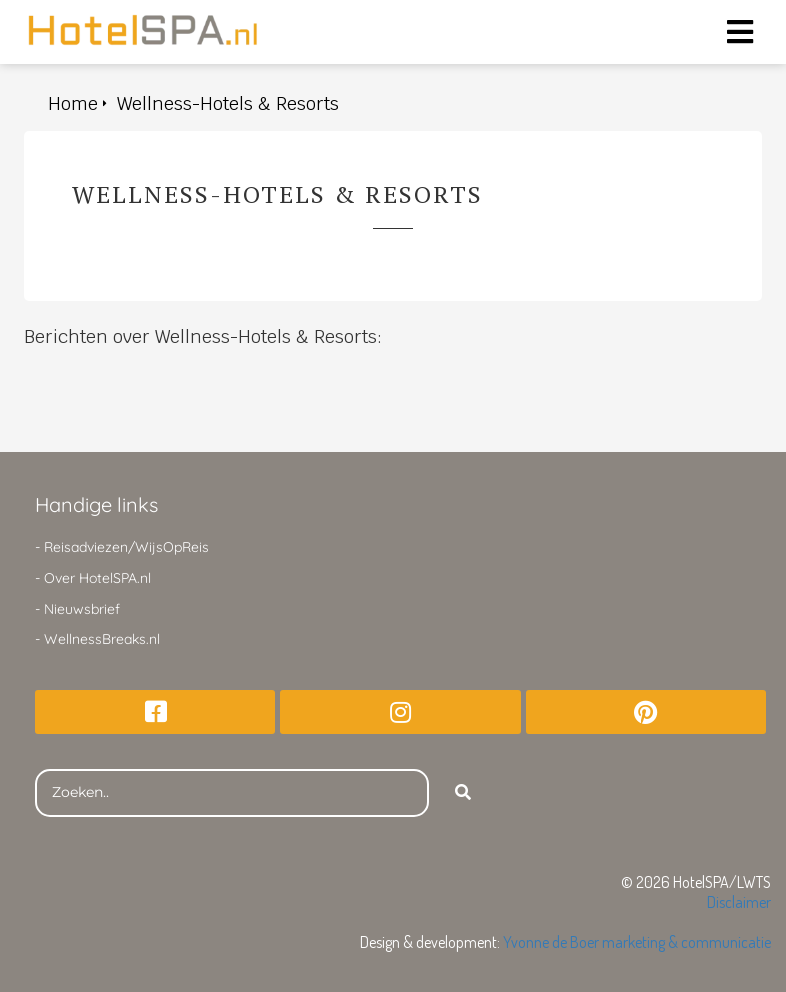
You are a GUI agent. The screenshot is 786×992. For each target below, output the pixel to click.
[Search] (463, 793)
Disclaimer (739, 902)
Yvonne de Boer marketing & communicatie (637, 942)
